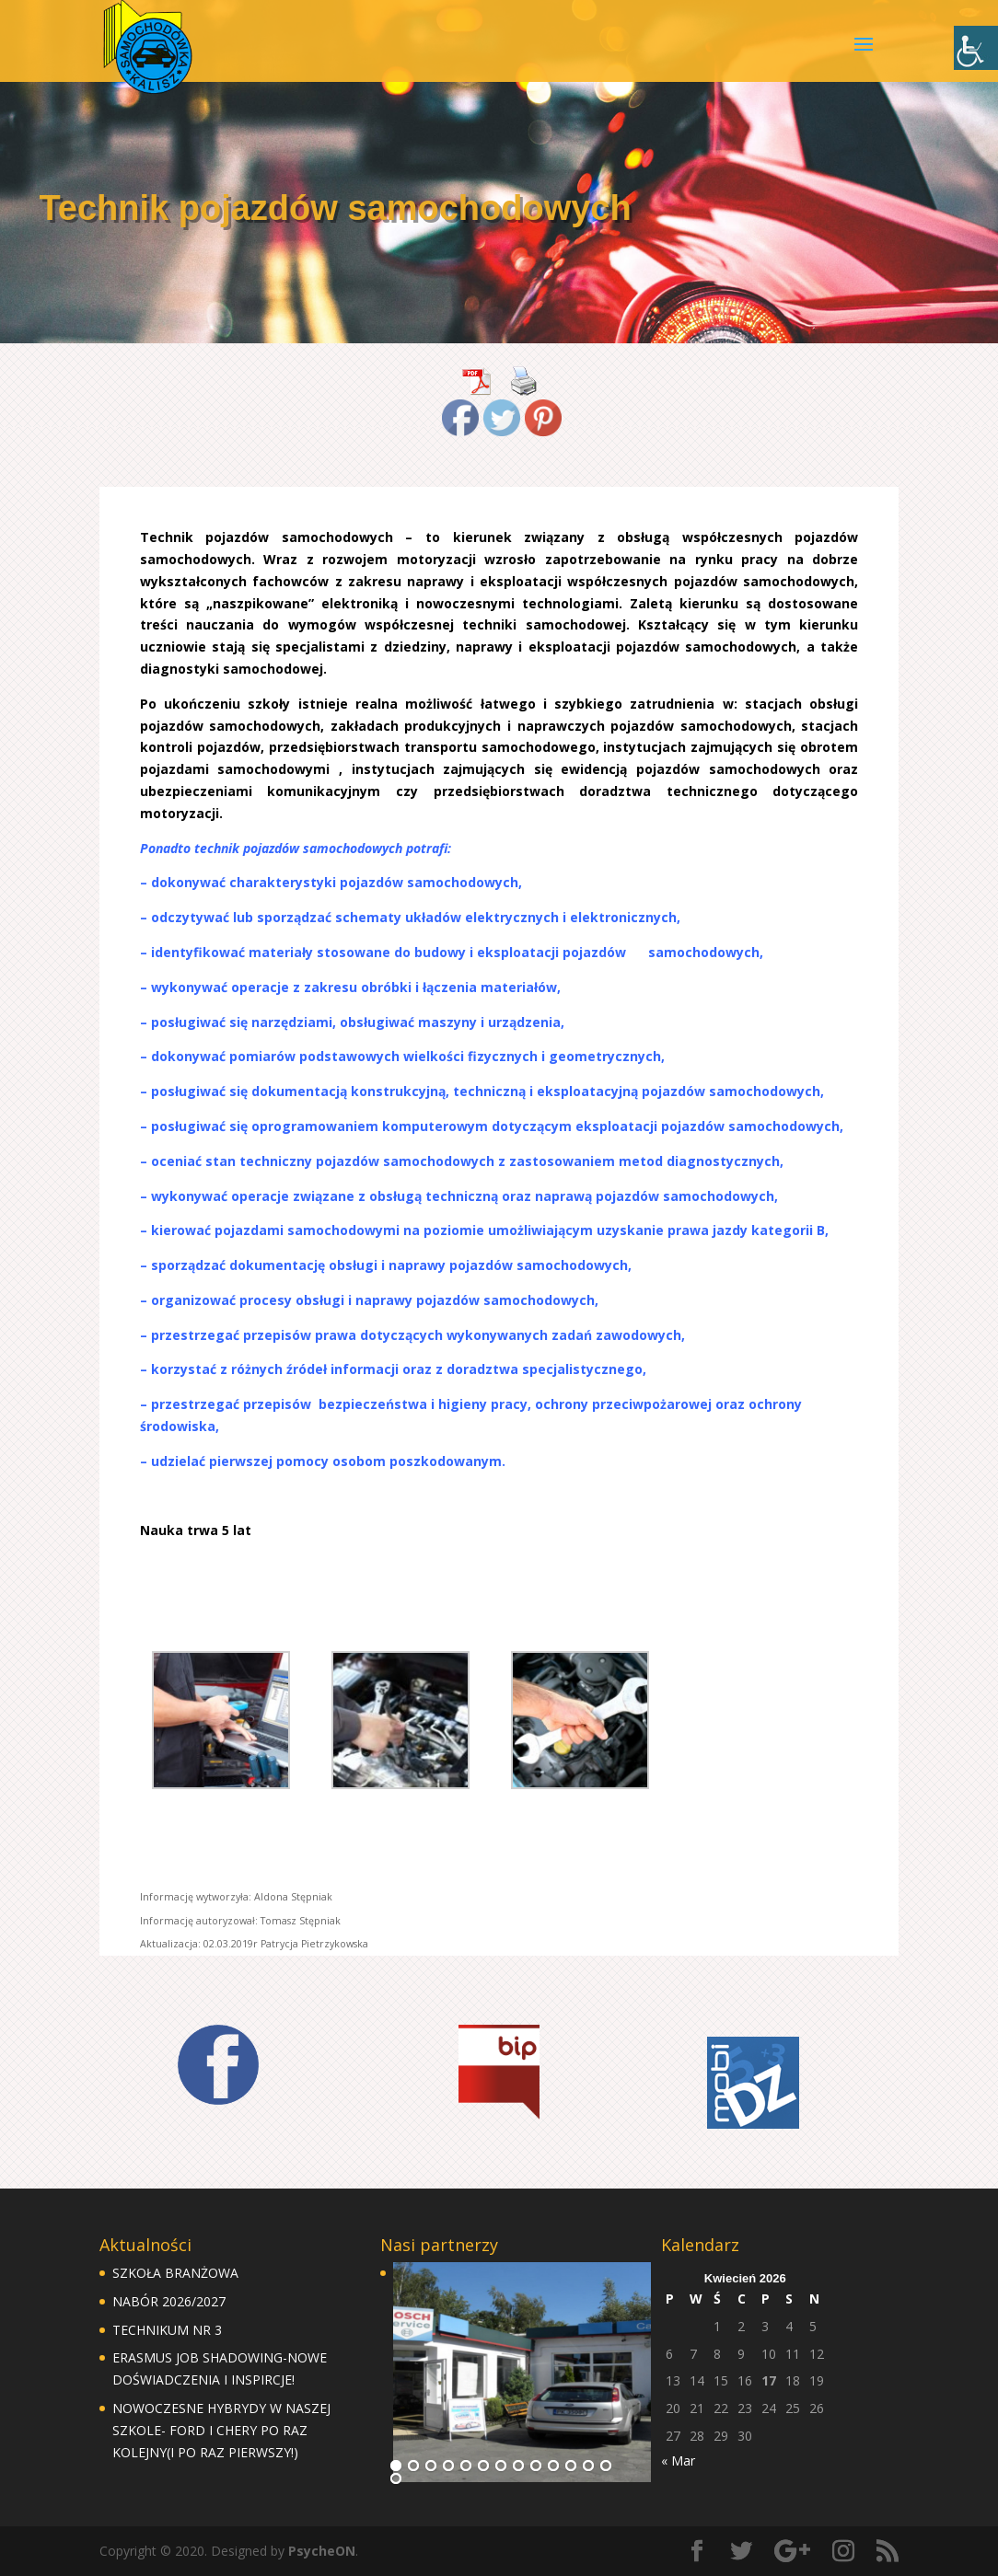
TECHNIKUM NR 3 (167, 2330)
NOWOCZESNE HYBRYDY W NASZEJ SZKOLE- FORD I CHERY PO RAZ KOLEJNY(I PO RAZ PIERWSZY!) (221, 2430)
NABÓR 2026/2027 (169, 2301)
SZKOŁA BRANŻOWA (175, 2272)
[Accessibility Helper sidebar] (976, 48)
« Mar (678, 2460)
